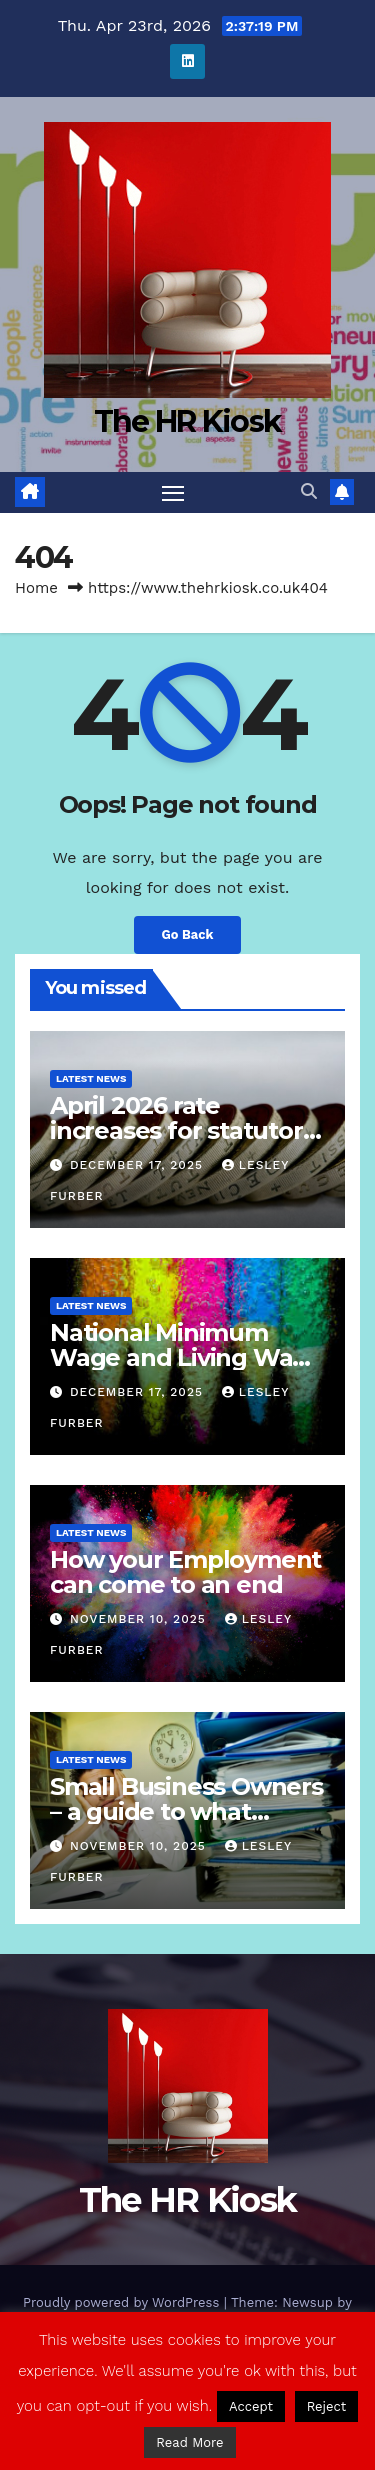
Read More (189, 2442)
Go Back (188, 934)
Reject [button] (327, 2406)
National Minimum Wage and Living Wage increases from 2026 (186, 1357)
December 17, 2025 (139, 1165)
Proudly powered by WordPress (123, 2302)
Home (36, 588)
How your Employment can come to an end (185, 1572)
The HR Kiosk (188, 421)
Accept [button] (251, 2406)
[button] (309, 491)
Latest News (91, 1078)
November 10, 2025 (140, 1619)
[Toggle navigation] (173, 493)
